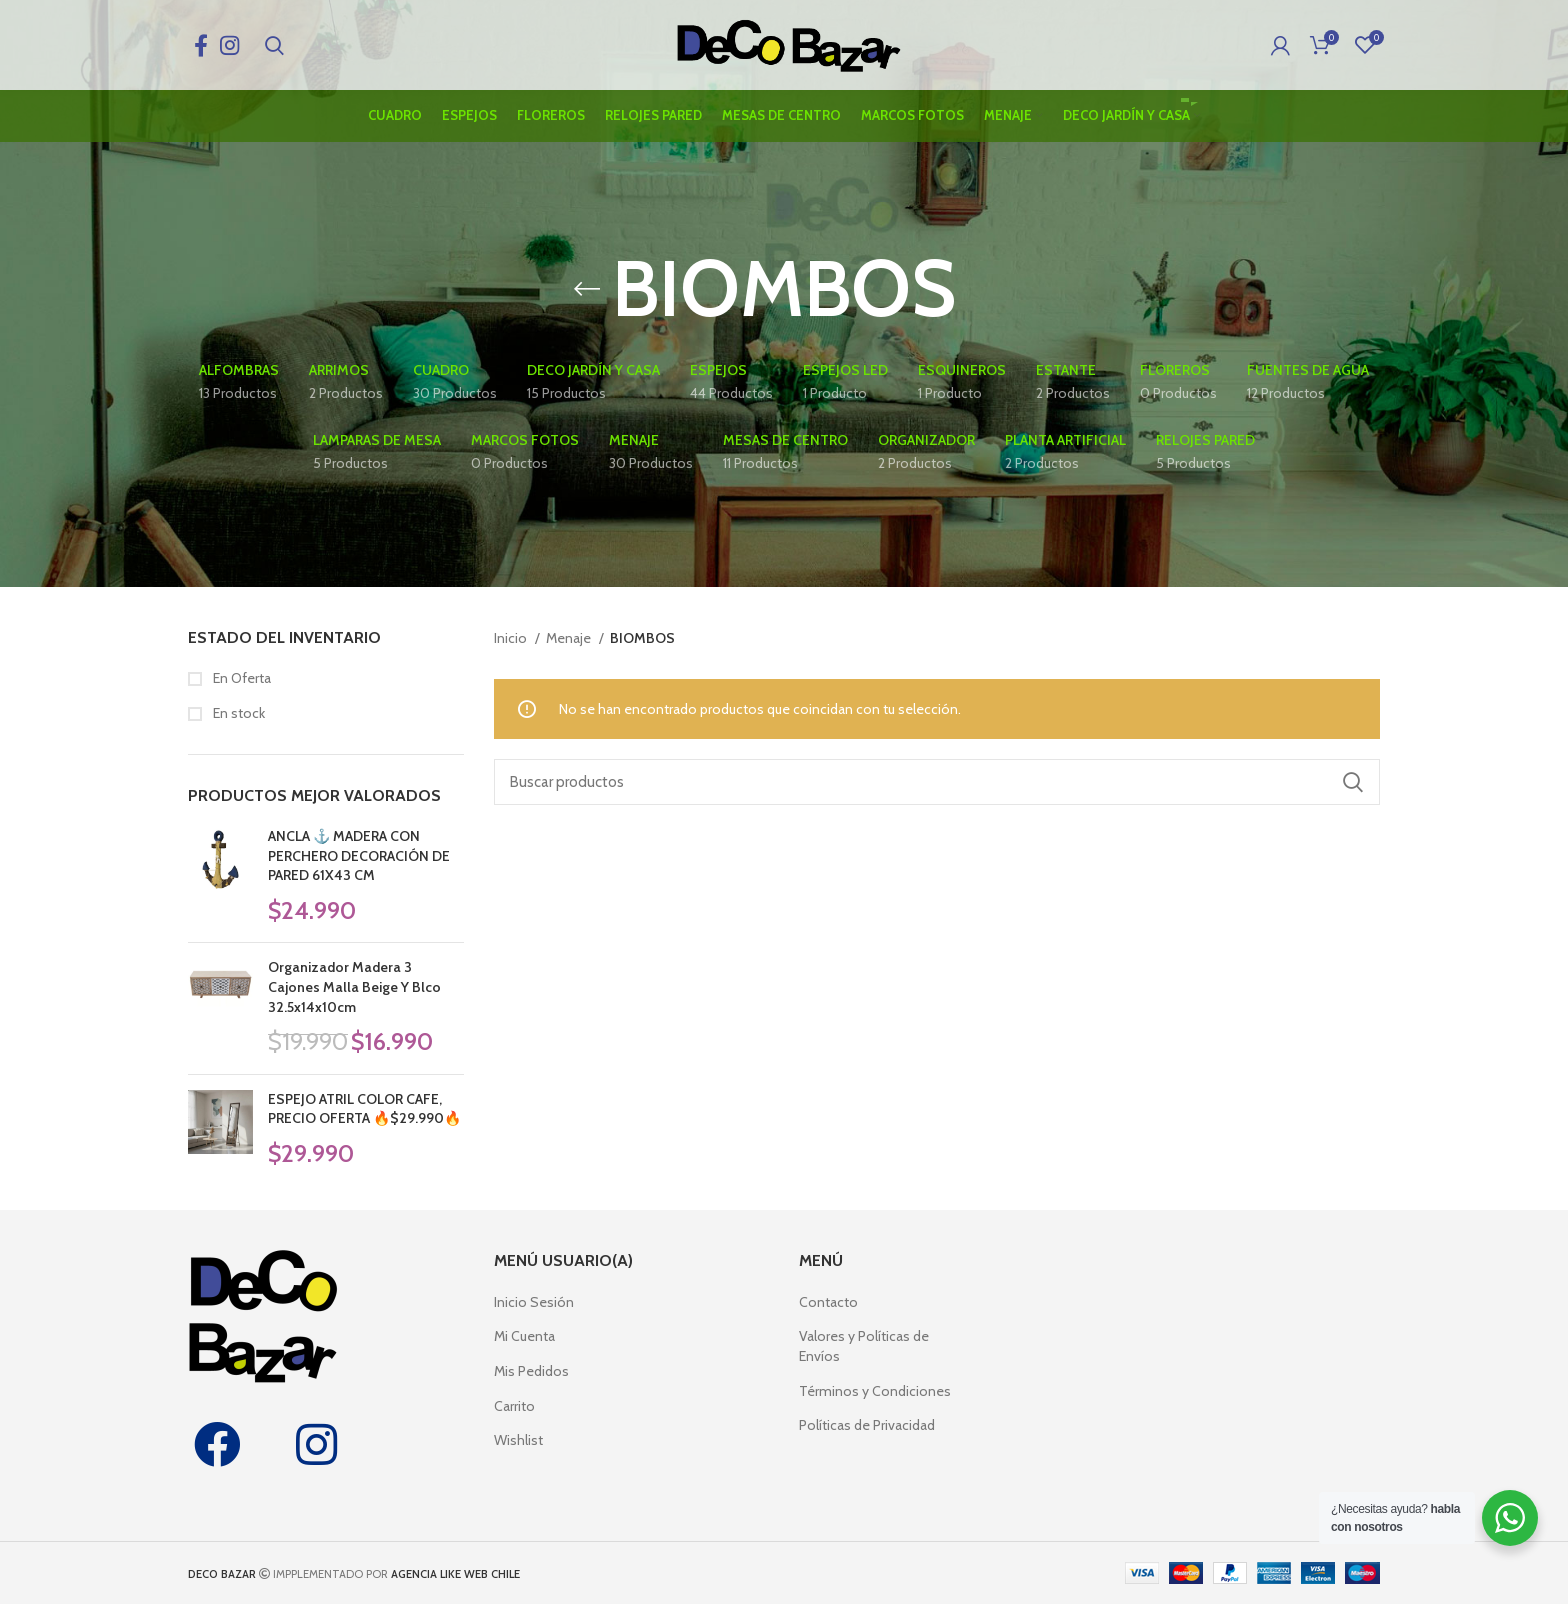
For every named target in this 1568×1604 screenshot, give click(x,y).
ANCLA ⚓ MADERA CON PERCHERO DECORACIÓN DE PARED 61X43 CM (359, 855)
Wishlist (518, 1440)
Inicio (512, 638)
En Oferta (240, 678)
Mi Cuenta (524, 1336)
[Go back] (587, 289)
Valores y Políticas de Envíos (864, 1346)
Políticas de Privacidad (867, 1425)
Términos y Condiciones (875, 1391)
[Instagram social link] (229, 45)
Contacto (828, 1302)
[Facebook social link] (201, 45)
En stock (237, 713)
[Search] (274, 45)
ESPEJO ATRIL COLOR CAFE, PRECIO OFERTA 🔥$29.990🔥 (364, 1109)
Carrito (514, 1406)
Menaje (570, 638)
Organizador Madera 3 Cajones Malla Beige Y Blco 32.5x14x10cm (354, 986)
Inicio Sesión (534, 1302)
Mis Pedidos (531, 1371)
